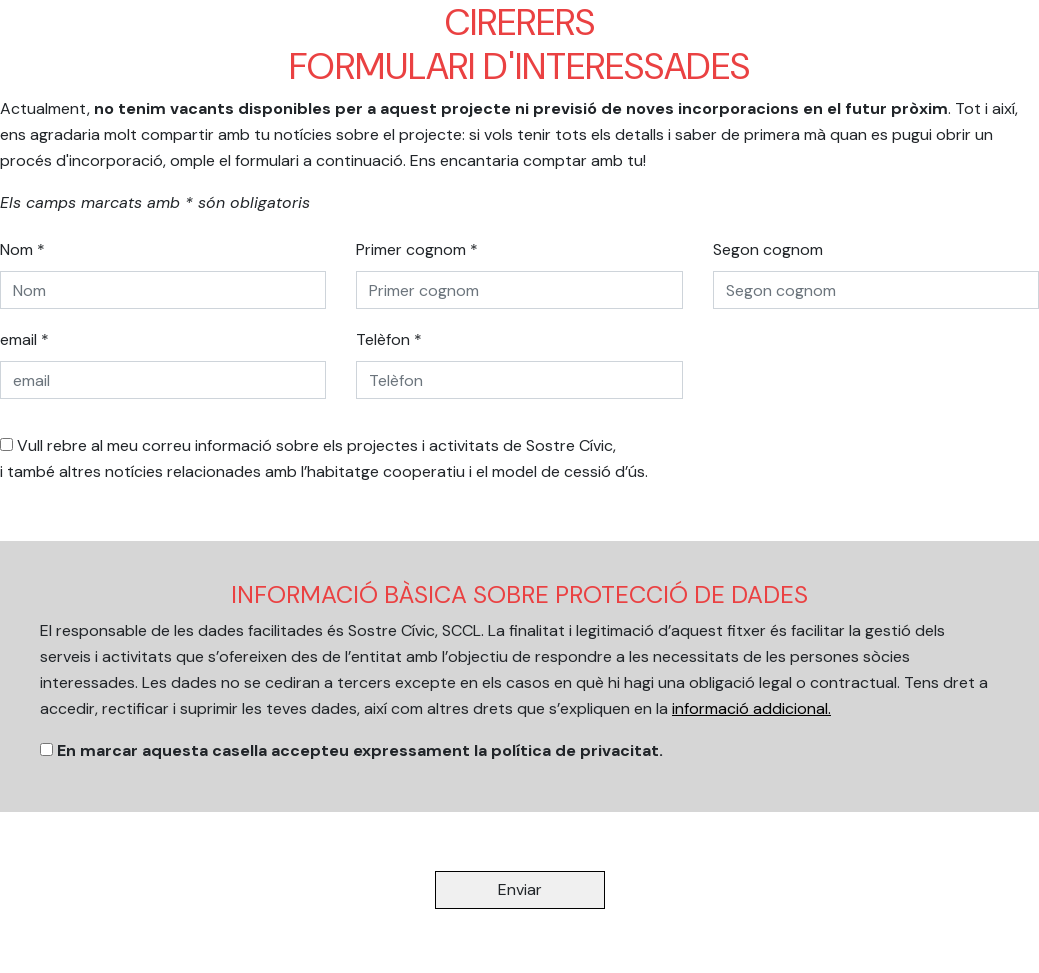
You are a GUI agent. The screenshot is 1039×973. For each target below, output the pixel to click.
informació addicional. (751, 708)
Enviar (520, 889)
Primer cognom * (417, 249)
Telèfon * (389, 339)
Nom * (22, 249)
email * (24, 339)
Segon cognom (768, 249)
